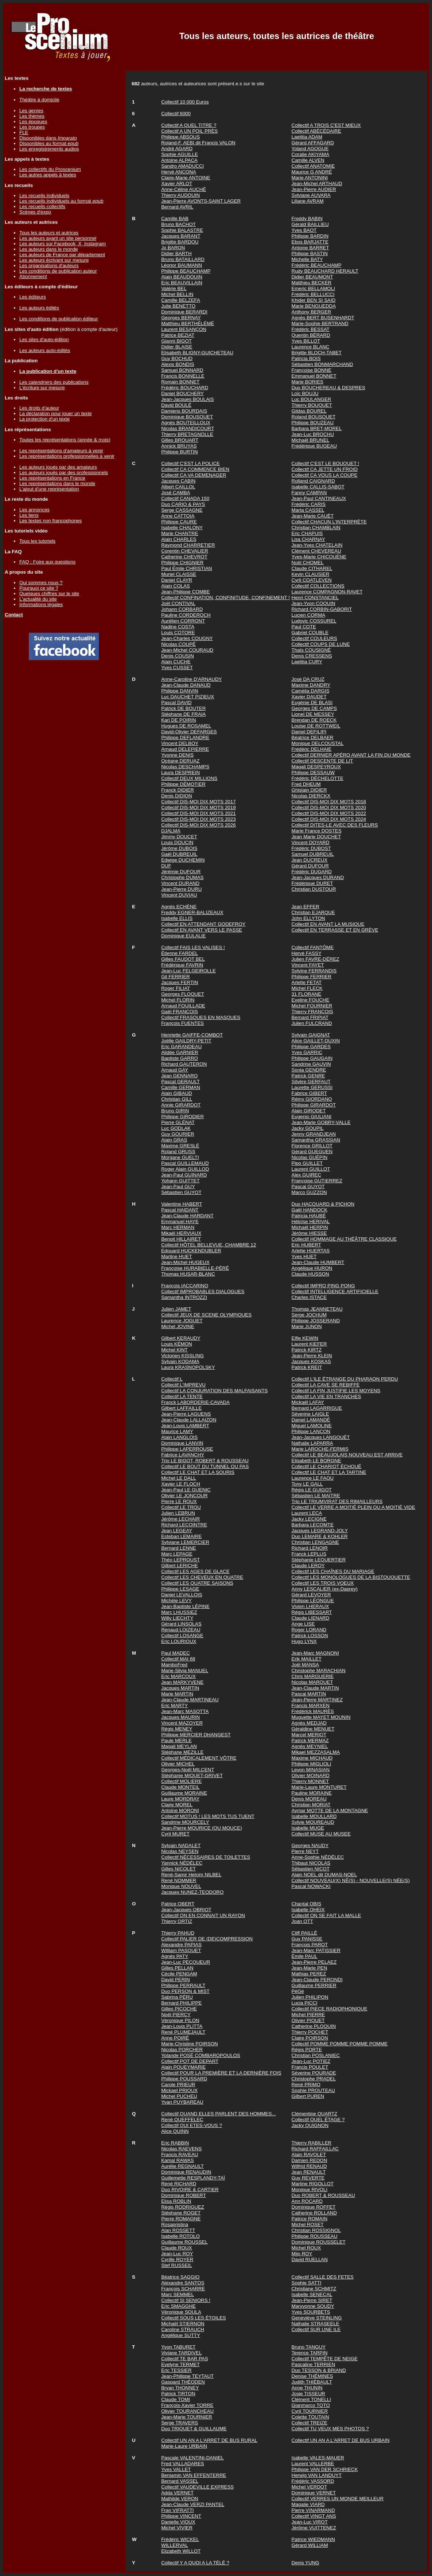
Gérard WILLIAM (310, 2545)
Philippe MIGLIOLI (311, 1764)
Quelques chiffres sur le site (49, 593)
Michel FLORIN (177, 1000)
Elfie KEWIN (305, 1338)
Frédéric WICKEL (180, 2539)
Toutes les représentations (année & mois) (64, 439)
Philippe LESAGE (180, 1589)
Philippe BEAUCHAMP (186, 271)
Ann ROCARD (307, 2201)
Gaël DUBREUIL (179, 854)
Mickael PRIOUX (179, 2090)
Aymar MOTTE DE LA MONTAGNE (330, 1810)
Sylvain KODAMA (180, 1361)
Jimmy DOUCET (179, 836)
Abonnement (33, 276)
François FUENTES (182, 1023)
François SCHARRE (183, 2288)
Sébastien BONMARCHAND (322, 364)
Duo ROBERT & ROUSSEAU (323, 2195)
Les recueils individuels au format (61, 201)
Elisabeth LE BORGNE (316, 1460)
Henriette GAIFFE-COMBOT (192, 1035)
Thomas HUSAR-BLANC (188, 1274)
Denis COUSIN (177, 656)
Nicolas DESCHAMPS (185, 766)
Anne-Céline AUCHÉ (183, 189)
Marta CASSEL (308, 510)
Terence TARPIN (310, 2353)
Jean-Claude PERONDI (317, 1979)
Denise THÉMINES (312, 2376)
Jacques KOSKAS (311, 1361)
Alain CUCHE (176, 661)
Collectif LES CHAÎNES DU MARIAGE (333, 1571)
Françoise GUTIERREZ (317, 1180)
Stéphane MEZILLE (182, 1752)
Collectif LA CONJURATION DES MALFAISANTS (214, 1390)
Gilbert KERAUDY (180, 1338)
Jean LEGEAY (176, 1530)
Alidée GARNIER (179, 1052)
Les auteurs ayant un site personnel (57, 238)
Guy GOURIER (177, 1134)
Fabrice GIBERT (309, 1093)
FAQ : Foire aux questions (47, 562)
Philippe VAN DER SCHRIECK (325, 2469)
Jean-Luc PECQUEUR (185, 1962)
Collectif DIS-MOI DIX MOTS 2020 (329, 807)
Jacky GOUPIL (308, 1128)
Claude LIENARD (311, 1618)
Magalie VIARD (308, 2504)
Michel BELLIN (177, 294)
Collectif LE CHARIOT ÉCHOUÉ (327, 1466)
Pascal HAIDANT (179, 1210)
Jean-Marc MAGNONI (315, 1653)
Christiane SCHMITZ (314, 2288)
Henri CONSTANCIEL (315, 597)
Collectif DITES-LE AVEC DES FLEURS (335, 825)
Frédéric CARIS (309, 504)
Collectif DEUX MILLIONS (189, 778)
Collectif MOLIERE (181, 1781)
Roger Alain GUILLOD (185, 1169)
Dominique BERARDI (184, 312)
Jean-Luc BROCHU (313, 434)
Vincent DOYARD (311, 842)
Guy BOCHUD (176, 358)
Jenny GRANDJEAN (314, 1134)
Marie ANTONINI (310, 177)
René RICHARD (178, 2183)
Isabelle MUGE (308, 1828)
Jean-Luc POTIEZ (311, 2061)
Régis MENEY (176, 1729)
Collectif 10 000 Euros (185, 102)
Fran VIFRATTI (177, 2510)
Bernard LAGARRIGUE (317, 1408)
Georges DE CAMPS (314, 708)
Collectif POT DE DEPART (189, 2061)
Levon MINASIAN (311, 1769)
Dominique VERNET (314, 2492)
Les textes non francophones (50, 520)
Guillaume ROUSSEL (184, 2242)
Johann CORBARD (182, 609)
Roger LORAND (309, 1629)
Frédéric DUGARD (312, 871)
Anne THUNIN (307, 2387)
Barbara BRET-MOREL (317, 428)
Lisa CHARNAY (308, 539)
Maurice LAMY (177, 1431)
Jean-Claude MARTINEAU (190, 1699)
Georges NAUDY (310, 1845)
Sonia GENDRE (309, 1070)
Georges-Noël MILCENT (187, 1769)
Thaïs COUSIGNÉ (311, 650)
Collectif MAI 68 (178, 1659)
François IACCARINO (184, 1285)
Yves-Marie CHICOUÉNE (319, 556)
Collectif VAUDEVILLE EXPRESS (197, 2487)
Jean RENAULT (309, 2172)
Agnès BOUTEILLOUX (185, 422)
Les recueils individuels (44, 195)
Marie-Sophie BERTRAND (320, 323)
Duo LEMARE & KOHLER (320, 1536)
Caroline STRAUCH (182, 2329)
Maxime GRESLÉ (180, 1145)
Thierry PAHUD (177, 1933)
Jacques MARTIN (180, 1688)
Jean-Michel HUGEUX (185, 1262)
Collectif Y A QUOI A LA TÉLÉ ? (195, 2562)
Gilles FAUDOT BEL (183, 959)
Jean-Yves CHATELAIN (317, 545)
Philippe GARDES (311, 1046)
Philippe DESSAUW (313, 772)
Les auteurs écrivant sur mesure (54, 260)
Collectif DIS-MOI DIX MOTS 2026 (198, 825)
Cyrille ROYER (177, 2259)
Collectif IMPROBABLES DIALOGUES (202, 1291)
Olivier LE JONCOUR (184, 1495)
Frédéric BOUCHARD (184, 387)
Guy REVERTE (308, 2178)
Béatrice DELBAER (313, 737)
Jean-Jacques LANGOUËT (321, 1437)
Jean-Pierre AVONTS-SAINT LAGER (201, 201)
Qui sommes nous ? (41, 582)
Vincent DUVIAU (179, 895)
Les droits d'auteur (39, 408)
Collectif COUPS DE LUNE (321, 644)
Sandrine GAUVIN (311, 1064)
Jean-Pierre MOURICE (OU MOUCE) (201, 1828)
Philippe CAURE (179, 521)
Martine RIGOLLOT (313, 2183)
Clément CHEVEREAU (316, 551)
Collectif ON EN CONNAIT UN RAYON (203, 1915)
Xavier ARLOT (176, 183)
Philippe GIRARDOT (314, 1105)
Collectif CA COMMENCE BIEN (195, 469)
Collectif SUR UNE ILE (316, 2329)
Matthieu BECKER (312, 282)
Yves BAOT (304, 230)
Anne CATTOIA (177, 516)
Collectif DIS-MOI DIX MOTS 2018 (329, 801)
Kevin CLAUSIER (311, 574)
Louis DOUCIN (177, 842)
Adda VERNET (177, 2492)
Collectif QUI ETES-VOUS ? (191, 2125)
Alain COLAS (175, 586)
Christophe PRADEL (314, 2078)
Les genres (31, 110)
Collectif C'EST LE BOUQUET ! (325, 463)
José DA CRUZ (308, 679)
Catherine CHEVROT (184, 556)
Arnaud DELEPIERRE (185, 749)
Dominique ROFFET (314, 2207)
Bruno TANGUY (309, 2347)
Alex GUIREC (306, 1175)
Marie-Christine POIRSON (189, 2043)
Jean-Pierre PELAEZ (314, 1962)
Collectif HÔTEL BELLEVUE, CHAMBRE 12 (208, 1245)
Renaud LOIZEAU (180, 1629)
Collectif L (172, 1379)
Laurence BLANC (311, 347)
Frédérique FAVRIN (182, 965)
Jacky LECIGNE (309, 1519)
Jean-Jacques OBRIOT (186, 1909)
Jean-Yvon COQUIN (313, 603)
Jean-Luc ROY (177, 2253)
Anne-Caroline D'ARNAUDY (191, 679)
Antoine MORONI (180, 1810)
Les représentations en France (52, 478)
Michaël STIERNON (183, 2323)
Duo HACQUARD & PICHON (323, 1204)
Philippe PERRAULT (183, 1985)
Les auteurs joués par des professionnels (63, 472)
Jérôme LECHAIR (180, 1519)
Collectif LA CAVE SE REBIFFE (326, 1384)
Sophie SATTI (307, 2283)
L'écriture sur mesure (42, 387)
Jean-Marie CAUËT (313, 516)
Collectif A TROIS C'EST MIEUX (326, 125)
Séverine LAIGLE (310, 1414)
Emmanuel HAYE (180, 1221)
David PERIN (175, 1979)
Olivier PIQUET (308, 2020)
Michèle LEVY (176, 1600)
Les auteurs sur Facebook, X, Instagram (62, 243)
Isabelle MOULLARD (314, 1816)
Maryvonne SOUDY (313, 2306)
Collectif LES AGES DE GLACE (195, 1571)
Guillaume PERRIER (314, 1985)
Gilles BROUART (179, 440)
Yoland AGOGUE (310, 148)
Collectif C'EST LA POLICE (190, 463)
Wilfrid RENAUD (309, 2166)
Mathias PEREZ (309, 1973)
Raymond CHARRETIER (188, 545)
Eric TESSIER (176, 2370)
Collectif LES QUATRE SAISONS (197, 1583)
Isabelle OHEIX (308, 1909)
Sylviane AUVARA (311, 195)
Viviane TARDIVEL (181, 2353)
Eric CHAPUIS (307, 533)
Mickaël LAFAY (308, 1402)
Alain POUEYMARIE (183, 2067)
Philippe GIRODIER (182, 1116)
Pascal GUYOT (308, 1186)
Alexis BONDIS (177, 364)
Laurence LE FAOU (313, 1478)
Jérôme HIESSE (309, 1233)
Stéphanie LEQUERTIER (319, 1559)
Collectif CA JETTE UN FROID (325, 469)
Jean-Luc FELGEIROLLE (188, 970)
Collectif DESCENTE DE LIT (322, 761)
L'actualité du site (38, 599)
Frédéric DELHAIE (312, 749)
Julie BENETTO (178, 306)
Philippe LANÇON (311, 1431)
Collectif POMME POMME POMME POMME (340, 2043)
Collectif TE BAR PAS (184, 2358)
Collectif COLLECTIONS (318, 586)
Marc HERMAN (177, 1227)
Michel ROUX (306, 2248)
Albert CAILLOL (178, 486)
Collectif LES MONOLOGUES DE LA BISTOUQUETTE (351, 1577)
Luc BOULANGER (311, 399)
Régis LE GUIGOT (312, 1489)
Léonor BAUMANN (181, 265)
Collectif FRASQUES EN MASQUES (200, 1017)
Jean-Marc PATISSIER (316, 1950)
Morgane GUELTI (180, 1157)
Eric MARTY (174, 1705)
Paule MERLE (176, 1740)
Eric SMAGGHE (178, 2306)
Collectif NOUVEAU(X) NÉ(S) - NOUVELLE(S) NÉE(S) (351, 1880)
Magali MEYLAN (179, 1746)
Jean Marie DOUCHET (316, 836)
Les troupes (32, 127)
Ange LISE (303, 1624)
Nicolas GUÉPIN (310, 1157)
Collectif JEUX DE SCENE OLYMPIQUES (206, 1315)
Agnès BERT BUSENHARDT (323, 317)
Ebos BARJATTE (310, 242)
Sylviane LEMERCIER (185, 1542)
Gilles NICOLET (178, 1868)
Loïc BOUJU (305, 393)
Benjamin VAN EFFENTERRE (193, 2475)
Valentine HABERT (181, 1204)
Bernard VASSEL (179, 2481)
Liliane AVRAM (308, 201)
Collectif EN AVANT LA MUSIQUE (328, 924)
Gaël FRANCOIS (179, 1011)
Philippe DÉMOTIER (183, 784)
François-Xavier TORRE (187, 2405)
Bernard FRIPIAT (310, 1017)
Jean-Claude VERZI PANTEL (192, 2504)
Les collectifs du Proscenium (50, 169)
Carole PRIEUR (178, 2084)
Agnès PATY (174, 1956)
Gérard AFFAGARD (313, 142)
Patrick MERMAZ (310, 1740)
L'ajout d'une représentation (49, 489)
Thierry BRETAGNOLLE (187, 434)
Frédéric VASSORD (313, 2481)
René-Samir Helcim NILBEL (191, 1874)
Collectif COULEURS (314, 638)
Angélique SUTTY (180, 2335)
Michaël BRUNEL (311, 440)
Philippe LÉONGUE (313, 1600)
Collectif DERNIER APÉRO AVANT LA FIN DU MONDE (351, 755)
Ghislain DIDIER (309, 790)
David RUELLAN (310, 2259)
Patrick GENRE (308, 1075)
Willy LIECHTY (177, 1618)
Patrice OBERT (177, 1903)
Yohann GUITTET (180, 1180)
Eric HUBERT (306, 1245)
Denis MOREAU (309, 1799)
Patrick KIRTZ (307, 1350)
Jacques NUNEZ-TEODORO (192, 1892)
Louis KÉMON (176, 1344)
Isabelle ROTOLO (180, 2236)
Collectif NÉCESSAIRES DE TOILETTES (205, 1857)
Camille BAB (174, 218)
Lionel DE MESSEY (313, 714)
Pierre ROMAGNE (181, 2218)
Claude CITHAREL (312, 568)
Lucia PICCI (305, 2003)
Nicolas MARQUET (312, 1682)
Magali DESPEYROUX (316, 766)
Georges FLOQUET (182, 994)
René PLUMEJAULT (183, 2032)
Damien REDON (309, 2160)
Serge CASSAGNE (181, 510)
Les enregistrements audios (49, 149)
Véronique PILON (180, 2020)
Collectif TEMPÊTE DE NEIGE (325, 2358)
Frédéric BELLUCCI (313, 294)
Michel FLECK (307, 988)
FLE (23, 132)
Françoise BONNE (312, 370)
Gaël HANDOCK (310, 1210)
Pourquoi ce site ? (38, 588)
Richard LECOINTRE (184, 1524)
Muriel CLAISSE (178, 574)
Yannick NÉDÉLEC (181, 1863)
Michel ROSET (308, 2224)
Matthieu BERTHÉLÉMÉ (187, 323)
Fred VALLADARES (182, 2463)
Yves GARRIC (307, 1052)
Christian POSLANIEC (316, 2055)
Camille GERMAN (180, 1087)
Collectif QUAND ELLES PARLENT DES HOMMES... (218, 2113)
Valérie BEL (173, 288)
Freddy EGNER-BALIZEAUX (192, 912)
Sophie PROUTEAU (313, 2090)
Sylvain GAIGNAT (311, 1035)
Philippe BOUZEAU (313, 422)
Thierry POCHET (310, 2032)
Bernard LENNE (178, 1548)
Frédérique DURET (312, 883)
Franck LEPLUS (309, 1554)
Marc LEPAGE (176, 1554)
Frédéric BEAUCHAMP (317, 265)
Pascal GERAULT (180, 1081)
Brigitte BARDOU (179, 242)
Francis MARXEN (311, 1705)
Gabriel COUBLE (310, 632)
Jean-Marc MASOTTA (185, 1711)
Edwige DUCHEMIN (183, 860)
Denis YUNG (305, 2562)
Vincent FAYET (308, 965)
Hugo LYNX (304, 1641)
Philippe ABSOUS (180, 137)
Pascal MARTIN (309, 1694)
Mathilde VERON (179, 2498)
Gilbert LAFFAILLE (181, 1408)
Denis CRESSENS (312, 656)
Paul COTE (304, 626)
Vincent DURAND (180, 883)
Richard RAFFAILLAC (315, 2148)
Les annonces (34, 509)
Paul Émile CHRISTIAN (186, 568)
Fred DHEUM (306, 784)
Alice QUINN (175, 2131)
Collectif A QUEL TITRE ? (188, 125)
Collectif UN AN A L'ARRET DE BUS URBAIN (341, 2440)
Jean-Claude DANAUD (186, 685)
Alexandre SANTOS (182, 2283)
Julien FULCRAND (312, 1023)
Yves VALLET (176, 2469)
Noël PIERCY (176, 2014)
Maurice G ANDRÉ (312, 172)
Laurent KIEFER (309, 1344)
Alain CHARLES (178, 539)
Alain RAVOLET (309, 2154)
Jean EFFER (305, 906)
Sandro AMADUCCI (182, 166)
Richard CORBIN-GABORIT (322, 609)
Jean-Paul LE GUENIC (186, 1489)
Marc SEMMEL (177, 2294)
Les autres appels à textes (47, 174)
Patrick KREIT (307, 1367)
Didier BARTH (176, 253)
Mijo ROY (302, 2253)
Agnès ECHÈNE (178, 906)
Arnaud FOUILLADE (183, 1005)
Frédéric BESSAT (311, 329)
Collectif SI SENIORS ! (185, 2300)
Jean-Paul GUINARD (184, 1175)
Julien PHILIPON (310, 1997)
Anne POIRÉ (175, 2038)
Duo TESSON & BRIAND (319, 2370)
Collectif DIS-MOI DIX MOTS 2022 (329, 813)
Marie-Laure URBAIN (184, 2446)
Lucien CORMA (309, 615)
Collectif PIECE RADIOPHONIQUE (329, 2008)
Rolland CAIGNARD (313, 481)
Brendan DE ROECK (314, 720)
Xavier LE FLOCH (180, 1484)
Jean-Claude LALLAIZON (188, 1419)
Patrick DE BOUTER (183, 708)
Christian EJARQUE (313, 912)
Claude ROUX (176, 2248)
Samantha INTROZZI (184, 1297)
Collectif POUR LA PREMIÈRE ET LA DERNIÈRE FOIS (221, 2073)
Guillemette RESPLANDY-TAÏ (193, 2178)
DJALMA (170, 831)
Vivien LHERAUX (310, 1606)
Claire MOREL (176, 1804)
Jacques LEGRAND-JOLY (320, 1530)
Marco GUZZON (309, 1192)
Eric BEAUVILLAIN (181, 282)
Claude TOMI (175, 2399)
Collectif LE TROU (181, 1507)
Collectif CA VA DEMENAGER (193, 475)
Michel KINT (174, 1350)
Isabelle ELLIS (176, 918)
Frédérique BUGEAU (314, 446)
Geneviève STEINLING (317, 2318)
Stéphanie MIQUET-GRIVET (192, 1775)
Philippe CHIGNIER (182, 562)
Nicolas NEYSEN (179, 1851)
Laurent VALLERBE (313, 2463)
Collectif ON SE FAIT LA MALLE (326, 1915)
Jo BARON (173, 247)
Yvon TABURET (178, 2347)
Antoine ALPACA (179, 160)
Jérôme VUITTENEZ (314, 2527)
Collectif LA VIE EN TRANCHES (326, 1396)
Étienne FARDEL (179, 953)
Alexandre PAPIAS (181, 1944)
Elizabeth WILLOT (181, 2551)
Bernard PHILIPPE (181, 2003)
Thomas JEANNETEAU (317, 1309)
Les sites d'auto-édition (44, 339)
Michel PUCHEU (179, 2096)
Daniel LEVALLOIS (181, 1594)
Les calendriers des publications (54, 382)
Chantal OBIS (307, 1903)
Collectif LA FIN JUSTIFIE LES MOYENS (336, 1390)
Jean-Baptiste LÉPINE (185, 1606)
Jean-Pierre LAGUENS (186, 1414)
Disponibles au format (48, 143)
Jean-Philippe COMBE (185, 591)
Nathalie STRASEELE (315, 2323)
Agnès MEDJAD (309, 1723)
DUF (166, 866)
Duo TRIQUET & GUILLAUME (194, 2428)
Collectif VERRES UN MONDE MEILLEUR (338, 2498)
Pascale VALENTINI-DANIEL (192, 2457)
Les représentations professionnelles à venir (66, 456)
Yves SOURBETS (311, 2312)
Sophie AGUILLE (179, 154)
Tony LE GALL (307, 1484)
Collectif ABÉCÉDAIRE (316, 131)
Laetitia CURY (307, 661)
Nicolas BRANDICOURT (187, 428)
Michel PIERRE (308, 2014)
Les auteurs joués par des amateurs (58, 467)
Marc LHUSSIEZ (179, 1612)
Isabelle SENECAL (312, 2294)
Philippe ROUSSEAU (315, 2236)
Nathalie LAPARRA (312, 1443)
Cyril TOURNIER (310, 2411)
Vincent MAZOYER (182, 1723)
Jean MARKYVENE (182, 1682)
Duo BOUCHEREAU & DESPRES (328, 387)
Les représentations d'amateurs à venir (61, 450)
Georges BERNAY (181, 317)
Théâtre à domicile (39, 99)
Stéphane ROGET (181, 2213)
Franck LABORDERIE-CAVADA (195, 1402)
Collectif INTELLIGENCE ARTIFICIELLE (335, 1291)
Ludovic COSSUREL (314, 621)
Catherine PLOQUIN (314, 2026)
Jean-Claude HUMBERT (318, 1262)
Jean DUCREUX (310, 860)
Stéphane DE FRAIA (183, 714)
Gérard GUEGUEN (312, 1151)
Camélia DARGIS (311, 691)
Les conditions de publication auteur (58, 271)
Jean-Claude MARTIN (315, 1688)
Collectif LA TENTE (182, 1396)
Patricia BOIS (306, 358)
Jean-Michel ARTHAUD (317, 183)
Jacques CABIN (178, 481)
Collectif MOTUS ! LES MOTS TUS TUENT (207, 1816)
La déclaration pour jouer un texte (55, 413)
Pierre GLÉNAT (178, 1122)
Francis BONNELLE (183, 376)
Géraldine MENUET (313, 1729)
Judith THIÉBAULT (312, 2382)
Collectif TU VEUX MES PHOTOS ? (330, 2428)
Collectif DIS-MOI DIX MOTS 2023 (198, 819)
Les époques (33, 121)
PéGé (298, 1991)
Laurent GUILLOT (311, 1169)
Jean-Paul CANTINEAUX (319, 498)
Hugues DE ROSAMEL (186, 726)
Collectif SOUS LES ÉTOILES (193, 2318)
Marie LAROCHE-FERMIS (320, 1449)
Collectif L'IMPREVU (183, 1384)
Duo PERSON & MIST (185, 1991)
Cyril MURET (175, 1834)
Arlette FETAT (307, 982)
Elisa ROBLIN (176, 2201)
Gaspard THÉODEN (183, 2382)
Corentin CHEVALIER (184, 551)
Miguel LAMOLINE (312, 1425)
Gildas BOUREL (309, 411)
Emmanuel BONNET (314, 376)
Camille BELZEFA (180, 300)
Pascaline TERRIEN (313, 2364)
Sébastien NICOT (311, 1868)
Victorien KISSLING (182, 1355)
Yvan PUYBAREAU (182, 2102)
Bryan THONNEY (180, 2387)
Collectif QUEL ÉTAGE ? (318, 2119)
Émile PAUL (305, 1956)
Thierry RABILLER (312, 2143)
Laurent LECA (307, 1513)
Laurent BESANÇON (183, 329)
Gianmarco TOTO (311, 2405)
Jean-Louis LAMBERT (185, 1425)
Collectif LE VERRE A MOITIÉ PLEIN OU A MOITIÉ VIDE (353, 1507)
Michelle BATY (307, 259)
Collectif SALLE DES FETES (323, 2277)
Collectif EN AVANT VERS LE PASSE (201, 930)
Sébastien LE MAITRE (316, 1495)
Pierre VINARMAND (313, 2510)
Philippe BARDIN (310, 236)
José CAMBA (175, 492)
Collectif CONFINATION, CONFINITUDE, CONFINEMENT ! (225, 597)
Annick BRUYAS (179, 446)
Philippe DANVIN (179, 691)
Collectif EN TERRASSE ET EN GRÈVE (335, 930)
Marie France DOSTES (317, 831)
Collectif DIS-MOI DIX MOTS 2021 (198, 813)
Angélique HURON (312, 1268)
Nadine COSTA (177, 626)
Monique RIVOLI (310, 2189)
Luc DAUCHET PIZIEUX (187, 696)
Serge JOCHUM (309, 1315)
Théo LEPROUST (180, 1559)
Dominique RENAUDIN (186, 2172)
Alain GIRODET (309, 1110)
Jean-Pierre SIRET (312, 2300)
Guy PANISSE (307, 1938)
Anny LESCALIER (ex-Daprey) (325, 1589)
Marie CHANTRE (179, 533)
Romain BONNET (180, 382)
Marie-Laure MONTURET (319, 1787)
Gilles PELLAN (177, 1968)
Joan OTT (302, 1921)
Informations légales (41, 604)
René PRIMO (306, 2084)
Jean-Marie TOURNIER (186, 2417)
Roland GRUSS (178, 1151)
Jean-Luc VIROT (310, 2522)
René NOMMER (178, 1880)
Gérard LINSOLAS (181, 1624)
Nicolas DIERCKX (311, 796)
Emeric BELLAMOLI (313, 288)
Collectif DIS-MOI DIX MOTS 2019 (198, 807)
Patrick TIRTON (178, 2393)
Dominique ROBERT (183, 2195)
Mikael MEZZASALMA (316, 1752)
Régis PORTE (307, 2049)
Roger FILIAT (175, 988)
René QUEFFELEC (182, 2119)
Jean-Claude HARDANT (187, 1215)
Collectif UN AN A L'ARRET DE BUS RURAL (209, 2440)
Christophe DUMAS (182, 877)
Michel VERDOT (309, 2487)
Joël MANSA (305, 1664)
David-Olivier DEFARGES (189, 731)
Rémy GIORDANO (312, 1099)
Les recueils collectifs (42, 206)
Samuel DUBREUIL (313, 854)
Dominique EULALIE (183, 935)
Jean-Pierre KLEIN (312, 1355)
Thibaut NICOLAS (311, 1863)
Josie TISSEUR (308, 2393)
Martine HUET (176, 1256)
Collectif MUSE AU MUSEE (321, 1834)
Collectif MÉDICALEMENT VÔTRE (198, 1758)
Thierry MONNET (310, 1781)
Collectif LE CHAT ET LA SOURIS (197, 1472)
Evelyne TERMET (180, 2364)
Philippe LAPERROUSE (187, 1449)
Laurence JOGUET (181, 1320)
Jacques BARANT (180, 236)
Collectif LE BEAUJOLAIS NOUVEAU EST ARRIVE (347, 1454)
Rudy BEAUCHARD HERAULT (325, 271)
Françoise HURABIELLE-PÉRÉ (195, 1268)
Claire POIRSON (310, 2038)
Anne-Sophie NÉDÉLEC (318, 1857)
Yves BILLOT (306, 341)
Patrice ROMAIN (310, 2218)
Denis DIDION (176, 796)
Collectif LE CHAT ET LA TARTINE (329, 1472)
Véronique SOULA (181, 2312)
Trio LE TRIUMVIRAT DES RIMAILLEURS (337, 1501)
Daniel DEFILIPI (309, 731)
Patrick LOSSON (310, 1635)
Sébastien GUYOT (181, 1192)
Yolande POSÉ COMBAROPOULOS (200, 2055)
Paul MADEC (175, 1653)
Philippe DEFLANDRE (185, 737)
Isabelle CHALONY (182, 527)
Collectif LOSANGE (182, 1635)
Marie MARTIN (177, 1694)
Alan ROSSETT (178, 2230)
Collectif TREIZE (309, 2422)
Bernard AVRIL (177, 207)
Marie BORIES (307, 382)
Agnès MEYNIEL (310, 1746)
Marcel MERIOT (309, 1734)
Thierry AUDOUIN (180, 195)
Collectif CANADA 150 (185, 498)
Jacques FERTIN (179, 982)
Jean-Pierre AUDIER (314, 189)
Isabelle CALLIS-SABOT (318, 486)
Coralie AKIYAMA (310, 154)
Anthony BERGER (311, 312)
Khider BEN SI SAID (314, 300)
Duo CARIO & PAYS (183, 504)
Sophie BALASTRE (182, 230)
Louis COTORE (178, 632)
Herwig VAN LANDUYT (317, 2475)
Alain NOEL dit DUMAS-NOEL (324, 1874)
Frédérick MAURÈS (313, 1711)
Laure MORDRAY (180, 1799)
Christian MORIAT (311, 1804)
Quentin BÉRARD (311, 335)
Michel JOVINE (177, 1326)
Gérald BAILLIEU (310, 224)
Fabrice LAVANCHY (182, 1454)
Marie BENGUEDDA (314, 306)
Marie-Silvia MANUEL (184, 1670)
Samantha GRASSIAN (316, 1140)
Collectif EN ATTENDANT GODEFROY (203, 924)
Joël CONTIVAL (178, 603)
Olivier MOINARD (311, 1775)
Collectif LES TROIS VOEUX (323, 1583)
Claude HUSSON (310, 1274)
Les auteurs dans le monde (48, 249)
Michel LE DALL (178, 1478)
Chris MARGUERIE (313, 1676)
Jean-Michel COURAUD (187, 650)
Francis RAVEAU (179, 2154)
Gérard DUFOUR (310, 866)
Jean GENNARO (179, 1075)
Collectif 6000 (176, 113)
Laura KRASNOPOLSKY (188, 1367)
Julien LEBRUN (178, 1513)
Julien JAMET (176, 1309)
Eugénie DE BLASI (312, 702)
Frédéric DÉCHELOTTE (317, 778)
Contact (14, 614)
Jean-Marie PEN (309, 1968)
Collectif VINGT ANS (314, 2516)
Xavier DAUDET (309, 696)
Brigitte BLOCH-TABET (317, 352)
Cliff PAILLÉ (305, 1933)
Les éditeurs (32, 297)
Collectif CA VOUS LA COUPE (325, 475)
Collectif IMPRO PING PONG (323, 1285)
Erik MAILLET (307, 1659)
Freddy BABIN (307, 218)
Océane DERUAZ (180, 761)
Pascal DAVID (176, 702)
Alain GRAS (174, 1140)
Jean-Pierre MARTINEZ (317, 1699)
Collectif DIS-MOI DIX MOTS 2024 (329, 819)
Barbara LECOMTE (313, 1524)
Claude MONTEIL (180, 1787)
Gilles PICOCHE (179, 2008)
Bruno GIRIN (175, 1110)
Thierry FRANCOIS (312, 1011)
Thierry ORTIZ (176, 1921)
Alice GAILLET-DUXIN (316, 1040)
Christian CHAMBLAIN (316, 527)
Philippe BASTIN (310, 253)
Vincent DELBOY (179, 743)
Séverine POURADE (314, 2073)
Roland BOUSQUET (314, 416)
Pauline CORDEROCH (186, 615)
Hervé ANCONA (178, 172)
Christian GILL (176, 1099)
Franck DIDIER (177, 790)
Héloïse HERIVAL (311, 1221)
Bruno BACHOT (178, 224)
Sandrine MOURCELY (185, 1822)
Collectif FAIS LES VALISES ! (193, 947)
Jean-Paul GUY (178, 1186)
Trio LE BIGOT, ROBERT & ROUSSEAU (205, 1460)
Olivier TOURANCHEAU (187, 2411)
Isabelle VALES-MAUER (318, 2457)
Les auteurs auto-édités (44, 350)
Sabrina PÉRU (177, 1997)
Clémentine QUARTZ (315, 2113)
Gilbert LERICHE (179, 1565)
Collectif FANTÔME (313, 947)
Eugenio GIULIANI (312, 1116)
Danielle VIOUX (178, 2522)
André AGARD (176, 148)
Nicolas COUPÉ (178, 644)
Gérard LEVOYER (311, 1594)
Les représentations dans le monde (57, 483)
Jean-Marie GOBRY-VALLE (321, 1122)
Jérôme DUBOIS (179, 848)
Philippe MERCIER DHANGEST (195, 1734)
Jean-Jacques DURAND (318, 877)
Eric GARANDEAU (181, 1046)
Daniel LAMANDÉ (311, 1419)
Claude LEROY (308, 1565)
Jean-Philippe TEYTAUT (187, 2376)
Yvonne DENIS (177, 755)
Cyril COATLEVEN (312, 580)
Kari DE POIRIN (178, 720)
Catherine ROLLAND (314, 2213)
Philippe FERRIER (312, 976)
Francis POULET (310, 2067)
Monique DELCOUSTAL (318, 743)
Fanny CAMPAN (309, 492)
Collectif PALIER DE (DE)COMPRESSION (207, 1938)
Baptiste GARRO (179, 1058)
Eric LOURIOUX (178, 1641)
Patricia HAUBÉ (309, 1215)
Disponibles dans (48, 138)
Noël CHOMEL (308, 562)
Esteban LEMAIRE (181, 1536)
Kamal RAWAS (177, 2160)
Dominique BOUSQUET (187, 416)
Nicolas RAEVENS (181, 2148)
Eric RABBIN (175, 2143)
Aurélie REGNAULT (182, 2166)
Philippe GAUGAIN (312, 1058)
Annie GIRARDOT (181, 1105)
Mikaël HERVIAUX (181, 1233)
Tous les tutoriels (37, 541)
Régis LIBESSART (312, 1612)
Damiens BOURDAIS (184, 411)
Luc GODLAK (176, 1128)
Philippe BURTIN (179, 451)
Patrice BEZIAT (177, 335)
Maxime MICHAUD (312, 1758)
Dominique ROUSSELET (319, 2242)
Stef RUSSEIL (176, 2265)
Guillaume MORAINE (184, 1793)
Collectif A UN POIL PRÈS (189, 131)
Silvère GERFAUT (311, 1081)
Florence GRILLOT (312, 1145)
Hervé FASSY (307, 953)
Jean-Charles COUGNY (187, 638)
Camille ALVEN (308, 160)
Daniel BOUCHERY (182, 393)
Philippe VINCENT (181, 2516)
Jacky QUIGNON (310, 2125)
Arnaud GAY (174, 1070)
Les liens (29, 515)
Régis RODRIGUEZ (182, 2207)
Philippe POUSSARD (184, 2078)
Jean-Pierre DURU (181, 889)
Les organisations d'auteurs (49, 265)
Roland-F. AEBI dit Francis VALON (198, 142)
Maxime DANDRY (311, 685)
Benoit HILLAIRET (181, 1239)
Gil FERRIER (175, 976)
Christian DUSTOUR (314, 889)
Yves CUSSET (177, 667)
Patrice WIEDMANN (313, 2539)
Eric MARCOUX (178, 1676)
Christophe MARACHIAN (319, 1670)
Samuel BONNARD (182, 370)
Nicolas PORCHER (182, 2049)
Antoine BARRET (310, 247)
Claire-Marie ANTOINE (185, 177)
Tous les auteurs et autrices (48, 232)
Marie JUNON (307, 1326)
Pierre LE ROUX (179, 1501)
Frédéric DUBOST (311, 848)
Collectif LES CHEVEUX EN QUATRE (202, 1577)
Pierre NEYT (305, 1851)
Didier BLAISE (176, 347)
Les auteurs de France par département (62, 254)
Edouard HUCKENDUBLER (191, 1250)
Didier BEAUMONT (312, 277)
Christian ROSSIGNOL (316, 2230)
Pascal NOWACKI (311, 1886)
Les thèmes (31, 116)
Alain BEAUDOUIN (181, 277)
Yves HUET (304, 1256)
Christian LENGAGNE (315, 1542)
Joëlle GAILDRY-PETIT (186, 1040)
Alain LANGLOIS (179, 1437)
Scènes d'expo (35, 212)
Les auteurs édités (39, 308)
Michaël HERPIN (310, 1227)
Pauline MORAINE (312, 1793)
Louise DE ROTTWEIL (316, 726)
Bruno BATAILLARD (183, 259)
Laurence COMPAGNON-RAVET (327, 591)
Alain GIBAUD (176, 1093)
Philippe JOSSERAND (316, 1320)
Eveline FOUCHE (311, 1000)
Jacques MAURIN (180, 1717)
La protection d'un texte (44, 419)
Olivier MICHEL (178, 1764)
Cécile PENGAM (179, 1973)
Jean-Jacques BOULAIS (187, 399)
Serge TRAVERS (179, 2422)
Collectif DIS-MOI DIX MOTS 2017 (198, 801)
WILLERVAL (174, 2545)
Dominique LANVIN (182, 1443)
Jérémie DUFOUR (181, 871)
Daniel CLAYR (176, 580)
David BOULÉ (176, 405)
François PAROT (310, 1944)
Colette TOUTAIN (310, 2417)
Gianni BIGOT (176, 341)
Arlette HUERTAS (311, 1250)
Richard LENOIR (310, 1548)
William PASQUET (181, 1950)
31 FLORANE (306, 994)
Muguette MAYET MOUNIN (321, 1717)
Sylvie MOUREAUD (313, 1822)
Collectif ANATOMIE (313, 166)
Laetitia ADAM (307, 137)
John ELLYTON (308, 918)
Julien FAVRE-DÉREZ (315, 959)
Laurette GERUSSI (312, 1087)
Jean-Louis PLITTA (181, 2026)
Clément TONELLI (311, 2399)
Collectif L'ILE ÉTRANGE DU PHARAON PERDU (345, 1379)
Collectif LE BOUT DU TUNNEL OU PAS (205, 1466)
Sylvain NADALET (181, 1845)
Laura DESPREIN (180, 772)
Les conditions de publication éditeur (58, 318)
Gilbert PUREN (308, 2096)
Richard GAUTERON (184, 1064)
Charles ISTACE (309, 1297)
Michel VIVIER (176, 2527)
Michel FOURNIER (312, 1005)
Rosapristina (174, 2224)
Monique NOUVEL (181, 1886)
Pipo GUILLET (307, 1163)
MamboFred (174, 1664)
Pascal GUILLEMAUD (185, 1163)
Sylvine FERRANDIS (314, 970)
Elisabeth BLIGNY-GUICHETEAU (197, 352)
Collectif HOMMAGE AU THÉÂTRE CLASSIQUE (344, 1239)
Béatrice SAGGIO (180, 2277)
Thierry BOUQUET (312, 405)
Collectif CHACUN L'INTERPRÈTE (329, 521)
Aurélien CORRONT (183, 621)
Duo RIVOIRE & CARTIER (190, 2189)
